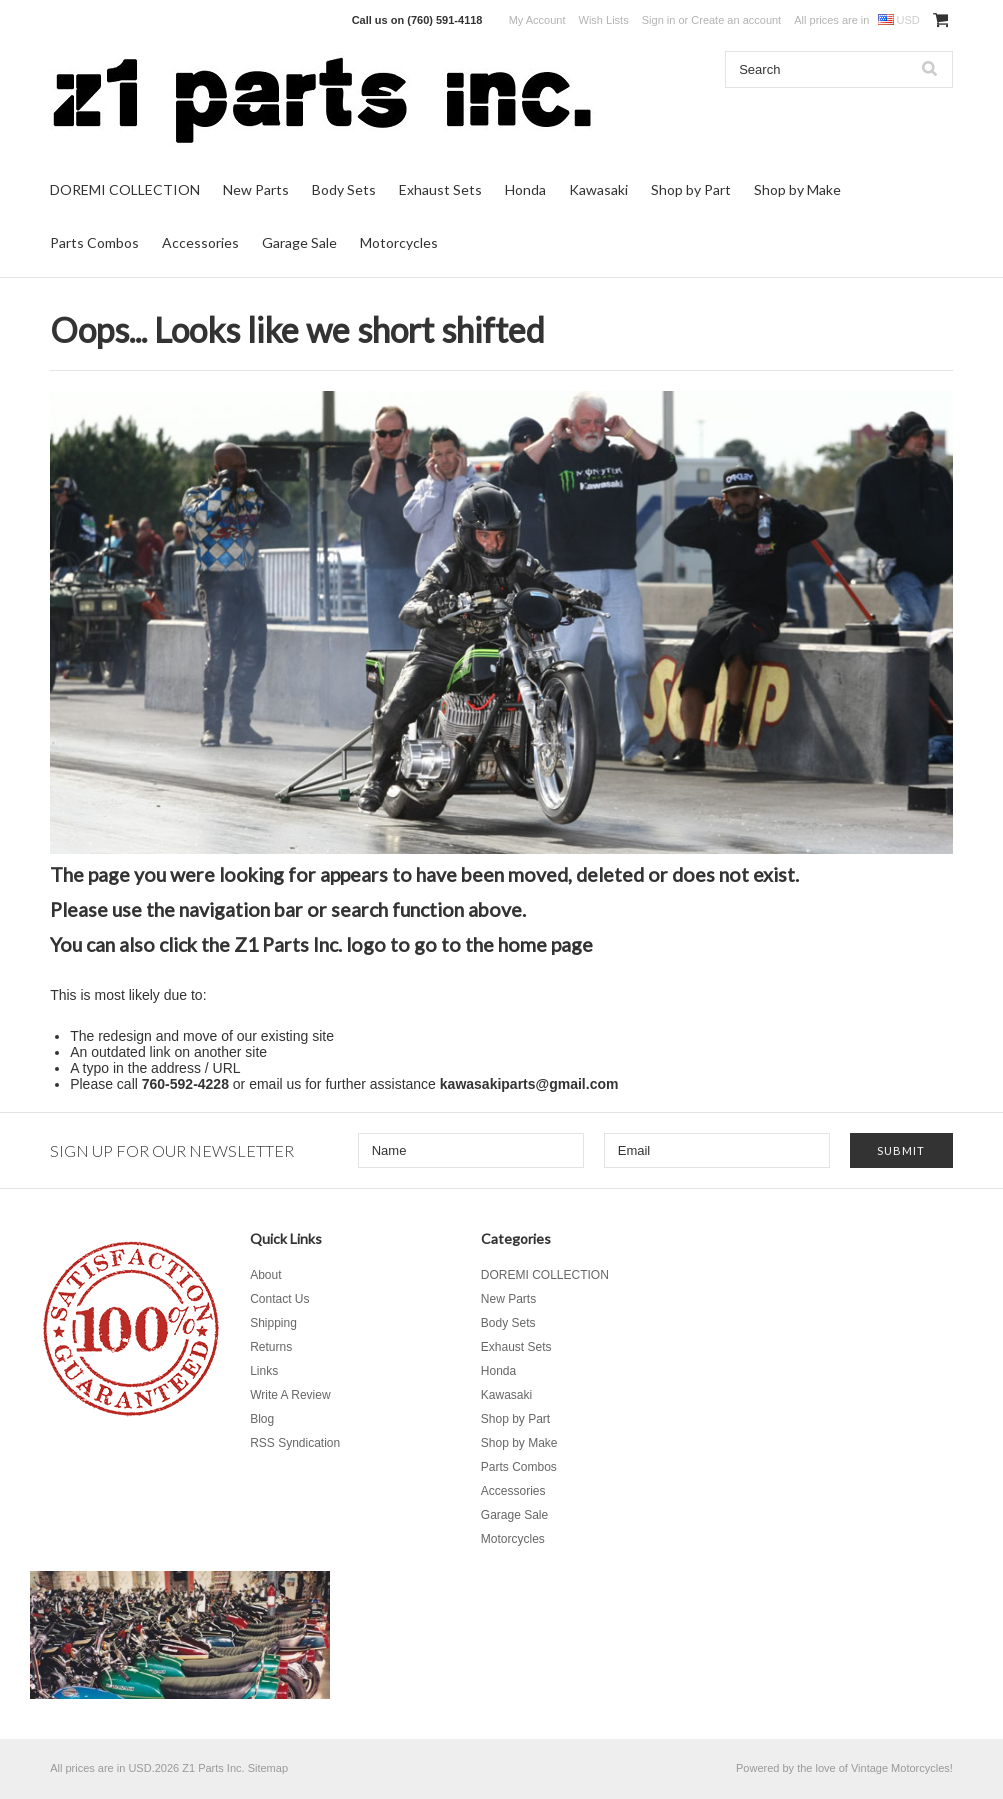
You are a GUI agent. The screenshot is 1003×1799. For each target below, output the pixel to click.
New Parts (256, 189)
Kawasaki (598, 189)
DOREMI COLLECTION (125, 189)
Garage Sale (299, 242)
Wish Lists (604, 20)
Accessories (200, 242)
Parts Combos (94, 242)
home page (545, 944)
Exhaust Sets (440, 189)
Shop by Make (797, 189)
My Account (537, 20)
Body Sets (344, 189)
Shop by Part (691, 189)
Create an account (736, 20)
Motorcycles (399, 242)
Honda (525, 189)
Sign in (659, 20)
